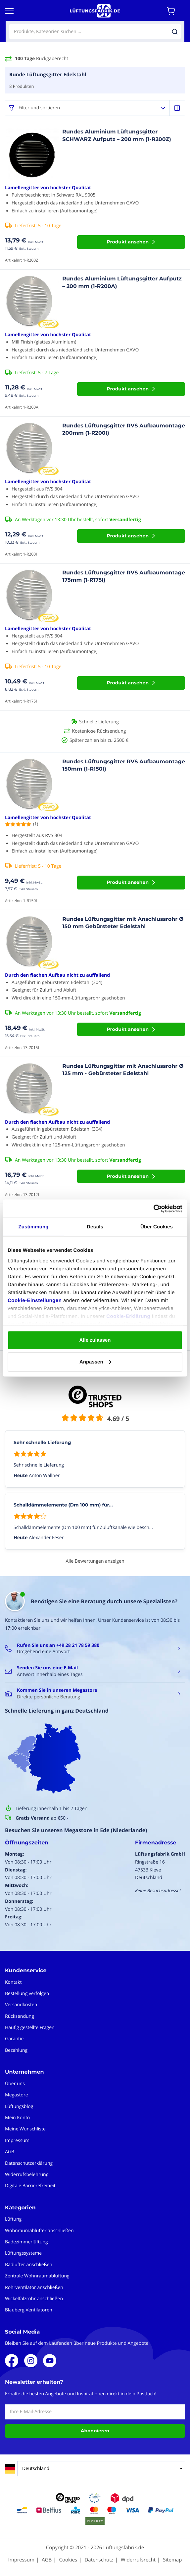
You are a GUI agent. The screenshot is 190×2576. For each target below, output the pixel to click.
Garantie (14, 2039)
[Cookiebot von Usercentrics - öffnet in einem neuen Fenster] (153, 1208)
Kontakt (13, 1982)
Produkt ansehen (128, 242)
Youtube (49, 2360)
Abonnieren (95, 2431)
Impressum (17, 2140)
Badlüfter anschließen (28, 2265)
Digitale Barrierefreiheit (30, 2186)
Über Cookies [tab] (156, 1227)
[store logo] (95, 11)
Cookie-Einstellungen (35, 1300)
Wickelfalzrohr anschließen (34, 2299)
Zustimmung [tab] (34, 1227)
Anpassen (95, 1361)
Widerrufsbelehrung (26, 2174)
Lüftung (13, 2219)
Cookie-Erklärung (128, 1316)
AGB (9, 2152)
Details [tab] (95, 1227)
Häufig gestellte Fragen (30, 2027)
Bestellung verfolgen (27, 1993)
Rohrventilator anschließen (34, 2287)
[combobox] (95, 31)
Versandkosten (21, 2005)
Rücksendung (19, 2016)
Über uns (15, 2084)
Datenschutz (98, 2560)
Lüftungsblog (19, 2106)
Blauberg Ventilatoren (28, 2310)
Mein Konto (17, 2118)
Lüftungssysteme (23, 2253)
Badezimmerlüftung (26, 2242)
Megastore (16, 2095)
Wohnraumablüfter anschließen (39, 2231)
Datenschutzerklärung (29, 2163)
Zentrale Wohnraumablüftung (37, 2276)
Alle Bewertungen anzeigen (95, 1561)
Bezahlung (16, 2050)
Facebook (11, 2360)
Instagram (30, 2360)
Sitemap (172, 2560)
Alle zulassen (95, 1340)
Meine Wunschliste (25, 2129)
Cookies (68, 2560)
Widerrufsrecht (138, 2560)
